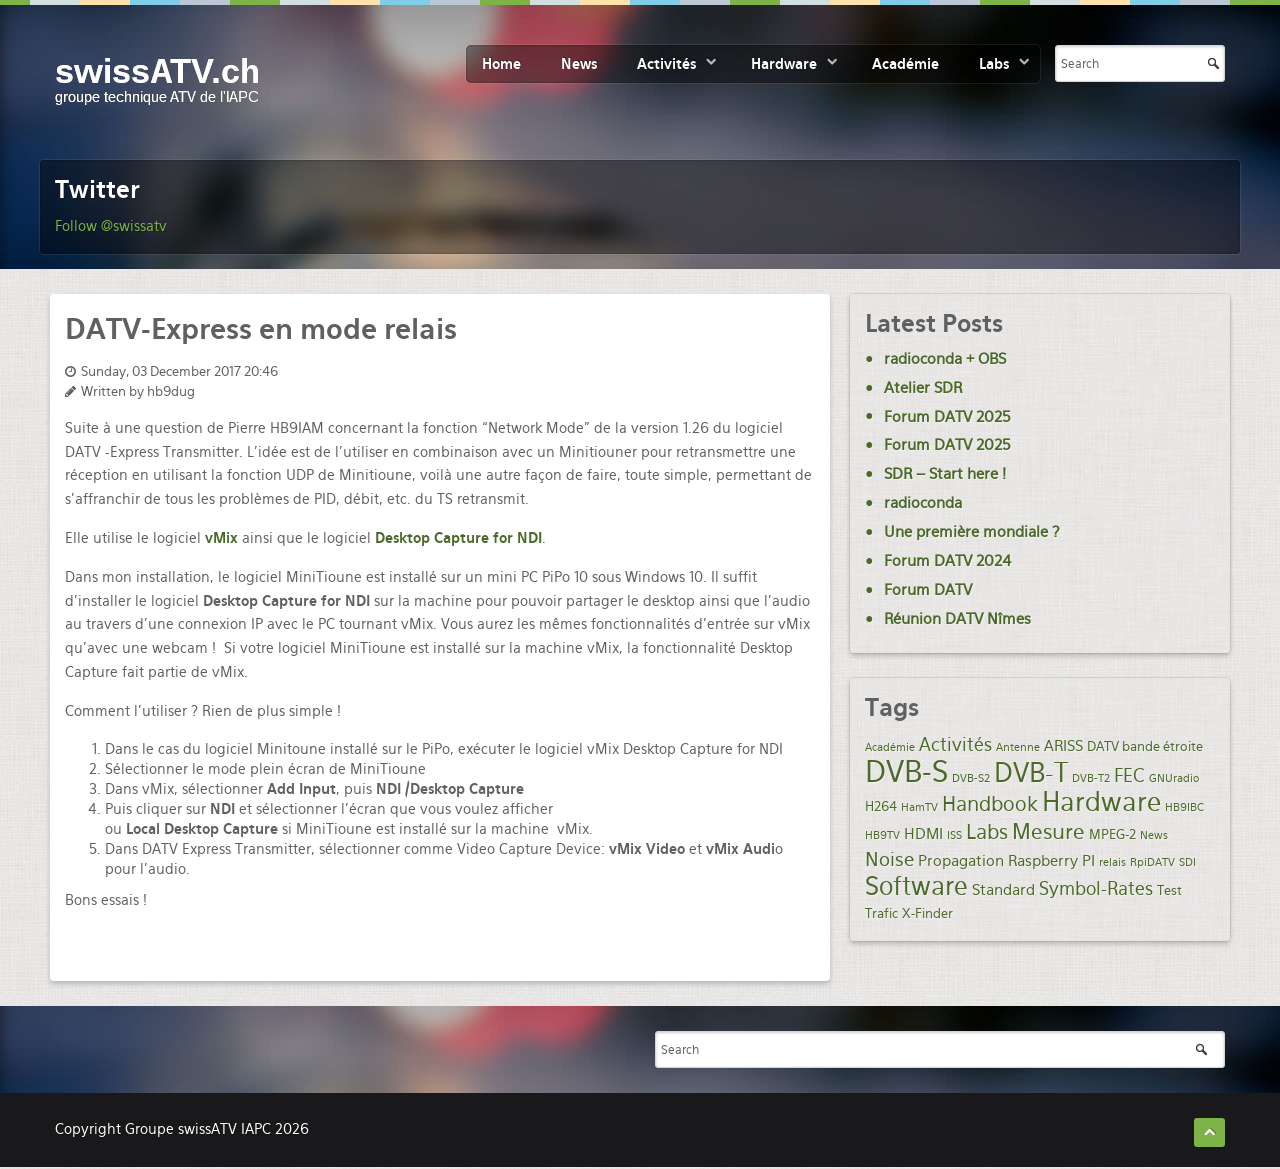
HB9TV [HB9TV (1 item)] (882, 835)
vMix (221, 538)
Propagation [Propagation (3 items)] (961, 861)
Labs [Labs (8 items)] (987, 832)
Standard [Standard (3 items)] (1003, 890)
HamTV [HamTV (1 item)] (919, 807)
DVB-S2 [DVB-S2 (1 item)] (971, 778)
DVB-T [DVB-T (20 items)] (1031, 773)
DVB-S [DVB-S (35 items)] (906, 771)
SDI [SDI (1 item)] (1187, 862)
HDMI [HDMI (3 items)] (923, 834)
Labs (994, 64)
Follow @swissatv (111, 226)
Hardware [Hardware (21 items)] (1101, 801)
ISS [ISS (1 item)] (954, 835)
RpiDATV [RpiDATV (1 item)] (1152, 862)
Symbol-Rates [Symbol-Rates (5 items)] (1096, 888)
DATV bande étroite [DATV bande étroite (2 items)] (1145, 746)
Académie (905, 64)
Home (501, 64)
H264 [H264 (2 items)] (881, 806)
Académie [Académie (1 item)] (890, 747)
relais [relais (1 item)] (1112, 862)
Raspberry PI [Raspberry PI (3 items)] (1051, 861)
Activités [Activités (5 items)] (955, 744)
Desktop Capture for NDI (458, 538)
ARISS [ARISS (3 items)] (1063, 746)
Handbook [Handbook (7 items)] (990, 804)
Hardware (784, 64)
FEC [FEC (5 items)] (1129, 775)
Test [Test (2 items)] (1169, 890)
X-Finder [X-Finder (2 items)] (927, 913)
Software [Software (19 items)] (916, 886)
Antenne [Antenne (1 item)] (1018, 747)
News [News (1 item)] (1154, 835)
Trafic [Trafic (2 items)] (881, 913)
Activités (666, 64)
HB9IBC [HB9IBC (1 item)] (1184, 807)
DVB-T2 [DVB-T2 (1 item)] (1091, 778)
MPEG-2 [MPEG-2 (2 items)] (1112, 834)
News (579, 64)
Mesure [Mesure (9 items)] (1048, 831)
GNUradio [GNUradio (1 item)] (1174, 778)
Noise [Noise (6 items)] (889, 859)
